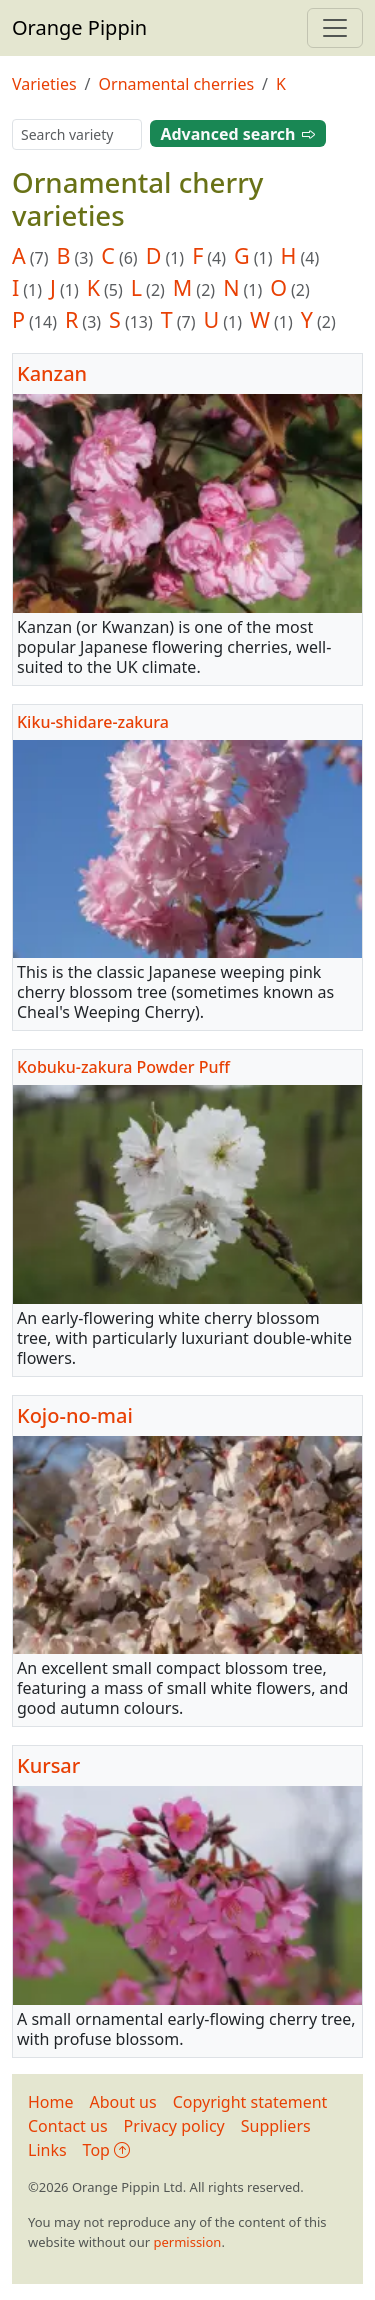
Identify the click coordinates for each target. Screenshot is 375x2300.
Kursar (48, 1765)
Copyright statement (250, 2102)
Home (51, 2102)
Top (106, 2150)
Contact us (68, 2126)
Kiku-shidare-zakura (93, 721)
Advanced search (237, 134)
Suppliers (276, 2126)
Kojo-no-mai (75, 1415)
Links (47, 2150)
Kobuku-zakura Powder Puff (123, 1067)
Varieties (44, 84)
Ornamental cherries (177, 84)
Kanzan (52, 373)
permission (187, 2242)
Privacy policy (174, 2126)
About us (123, 2102)
